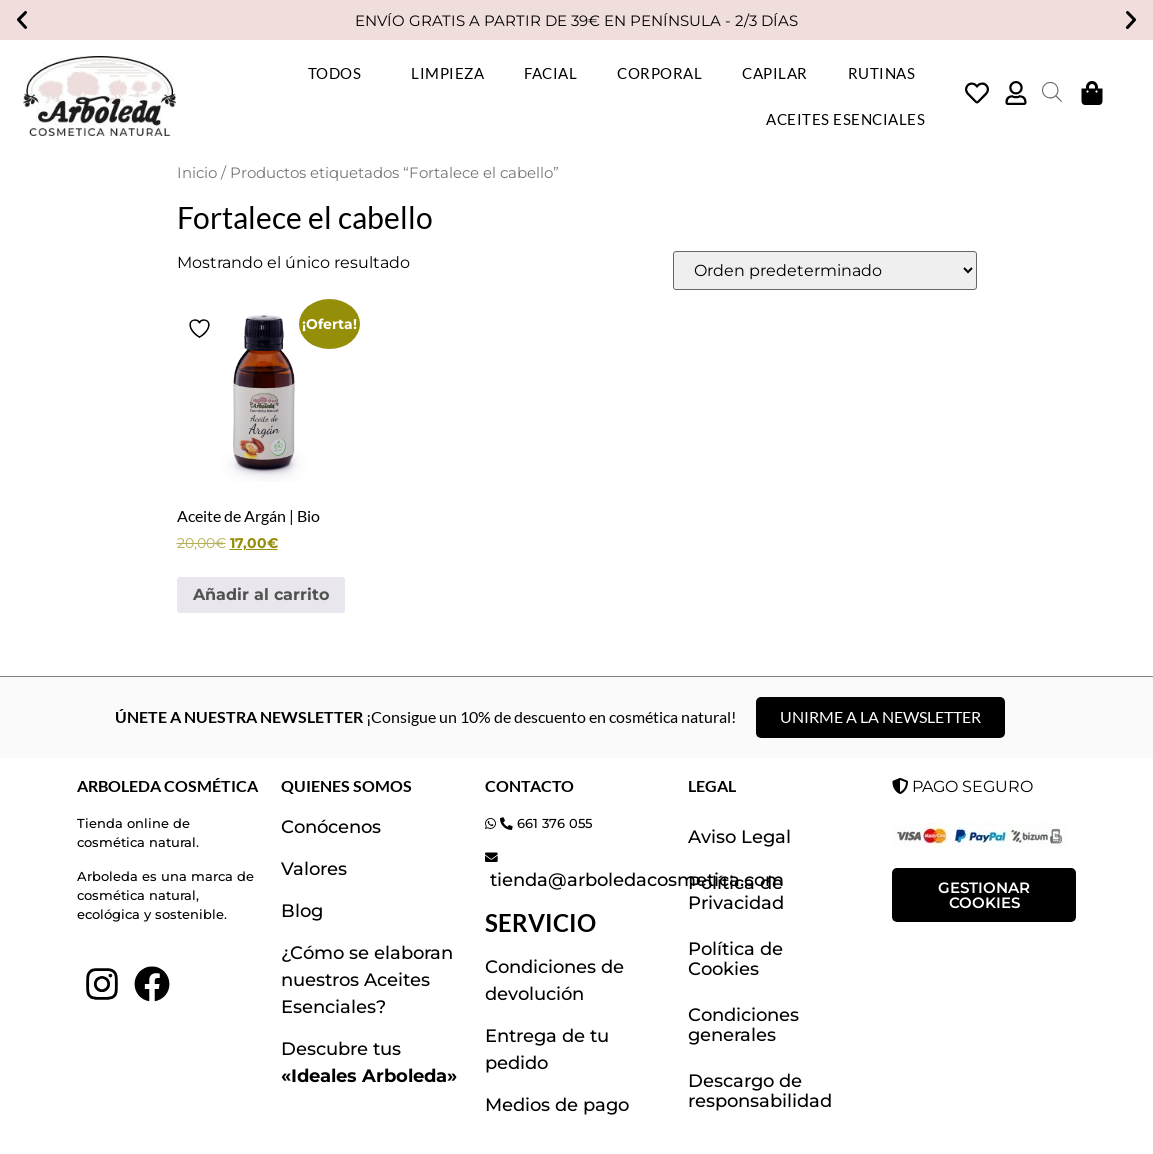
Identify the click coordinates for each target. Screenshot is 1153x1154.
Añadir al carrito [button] (261, 594)
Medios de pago (557, 1105)
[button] (22, 20)
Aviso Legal (739, 837)
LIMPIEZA (447, 73)
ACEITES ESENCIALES (845, 119)
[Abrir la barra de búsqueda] (1052, 92)
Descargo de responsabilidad (760, 1091)
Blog (302, 911)
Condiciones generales (743, 1025)
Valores (314, 869)
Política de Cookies (735, 959)
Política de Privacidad (736, 893)
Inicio (197, 173)
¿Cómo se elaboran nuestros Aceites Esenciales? (367, 980)
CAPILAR (775, 73)
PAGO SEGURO (962, 786)
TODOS (340, 73)
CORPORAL (659, 73)
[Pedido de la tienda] (825, 270)
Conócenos (331, 827)
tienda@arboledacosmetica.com (634, 880)
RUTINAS (887, 73)
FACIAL (550, 73)
